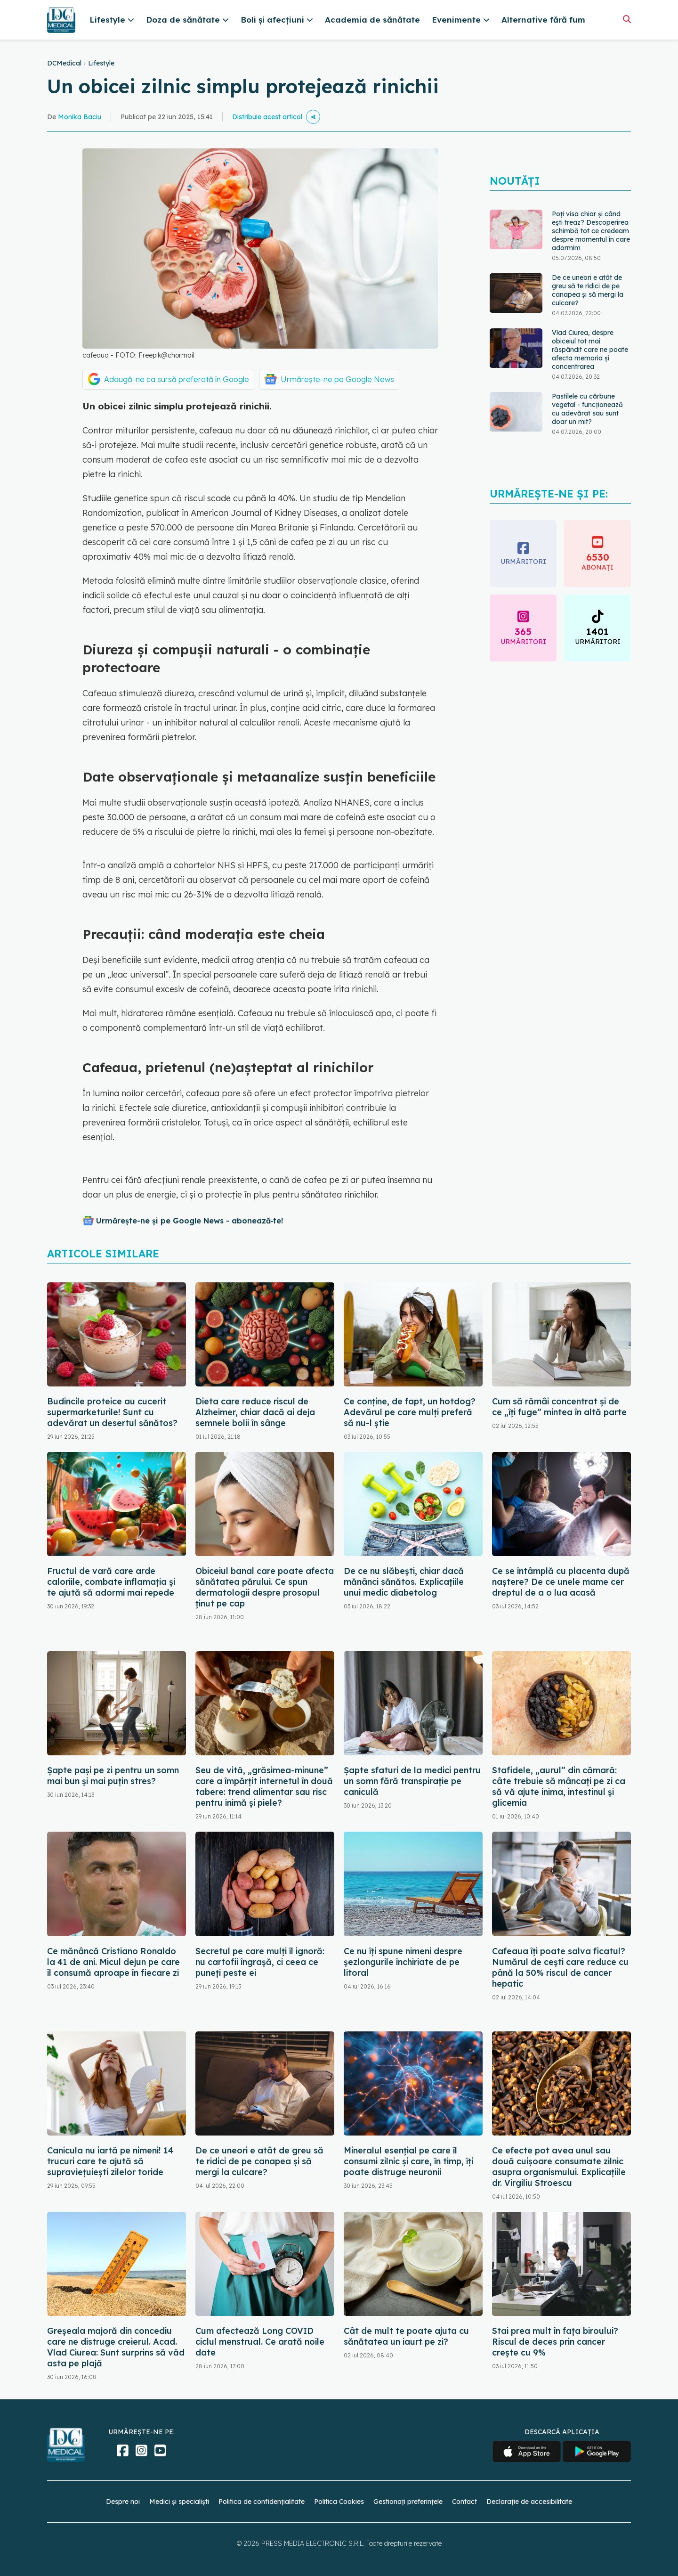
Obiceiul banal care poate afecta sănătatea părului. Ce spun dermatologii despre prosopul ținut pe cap (264, 1587)
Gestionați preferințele (408, 2501)
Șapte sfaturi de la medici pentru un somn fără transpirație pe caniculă (412, 1781)
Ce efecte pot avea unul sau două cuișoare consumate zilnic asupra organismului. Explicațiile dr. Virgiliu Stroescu (559, 2166)
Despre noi (123, 2501)
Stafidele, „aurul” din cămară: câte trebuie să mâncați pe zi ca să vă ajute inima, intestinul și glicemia (558, 1786)
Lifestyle (101, 63)
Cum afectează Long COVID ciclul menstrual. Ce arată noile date (259, 2341)
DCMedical (64, 63)
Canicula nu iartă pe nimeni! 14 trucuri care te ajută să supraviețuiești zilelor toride (110, 2161)
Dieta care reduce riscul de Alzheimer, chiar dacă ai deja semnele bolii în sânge (255, 1412)
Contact (464, 2501)
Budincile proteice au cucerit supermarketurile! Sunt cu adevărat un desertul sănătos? (112, 1412)
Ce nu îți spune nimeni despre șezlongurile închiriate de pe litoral (403, 1962)
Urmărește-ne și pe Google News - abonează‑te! (189, 1220)
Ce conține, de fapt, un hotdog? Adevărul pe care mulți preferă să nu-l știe (410, 1412)
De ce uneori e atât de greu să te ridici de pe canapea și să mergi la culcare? (587, 290)
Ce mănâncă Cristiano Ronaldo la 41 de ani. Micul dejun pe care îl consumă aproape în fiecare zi (113, 1962)
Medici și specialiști (179, 2501)
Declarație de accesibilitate (529, 2501)
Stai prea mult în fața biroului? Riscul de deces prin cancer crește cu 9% (555, 2341)
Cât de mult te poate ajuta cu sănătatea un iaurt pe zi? (406, 2336)
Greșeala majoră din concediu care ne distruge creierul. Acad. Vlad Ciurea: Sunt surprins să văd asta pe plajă (116, 2347)
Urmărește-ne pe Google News (337, 379)
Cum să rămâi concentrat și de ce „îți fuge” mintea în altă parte (559, 1407)
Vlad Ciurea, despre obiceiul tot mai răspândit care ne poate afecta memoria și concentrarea (590, 349)
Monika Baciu (79, 117)
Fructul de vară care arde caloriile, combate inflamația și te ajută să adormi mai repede (111, 1581)
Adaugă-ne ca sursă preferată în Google (176, 379)
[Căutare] (627, 19)
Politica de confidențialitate (261, 2501)
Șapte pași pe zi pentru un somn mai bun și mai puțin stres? (113, 1775)
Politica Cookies (339, 2501)
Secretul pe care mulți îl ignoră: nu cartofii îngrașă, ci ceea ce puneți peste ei (259, 1962)
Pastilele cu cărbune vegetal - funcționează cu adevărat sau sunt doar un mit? (587, 409)
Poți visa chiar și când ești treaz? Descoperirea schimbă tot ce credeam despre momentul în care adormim (591, 231)
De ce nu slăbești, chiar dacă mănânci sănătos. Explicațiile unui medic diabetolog (404, 1581)
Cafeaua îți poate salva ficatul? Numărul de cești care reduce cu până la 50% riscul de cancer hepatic (560, 1967)
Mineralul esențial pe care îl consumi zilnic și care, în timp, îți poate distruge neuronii (408, 2161)
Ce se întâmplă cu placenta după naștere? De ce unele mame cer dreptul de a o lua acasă (561, 1581)
